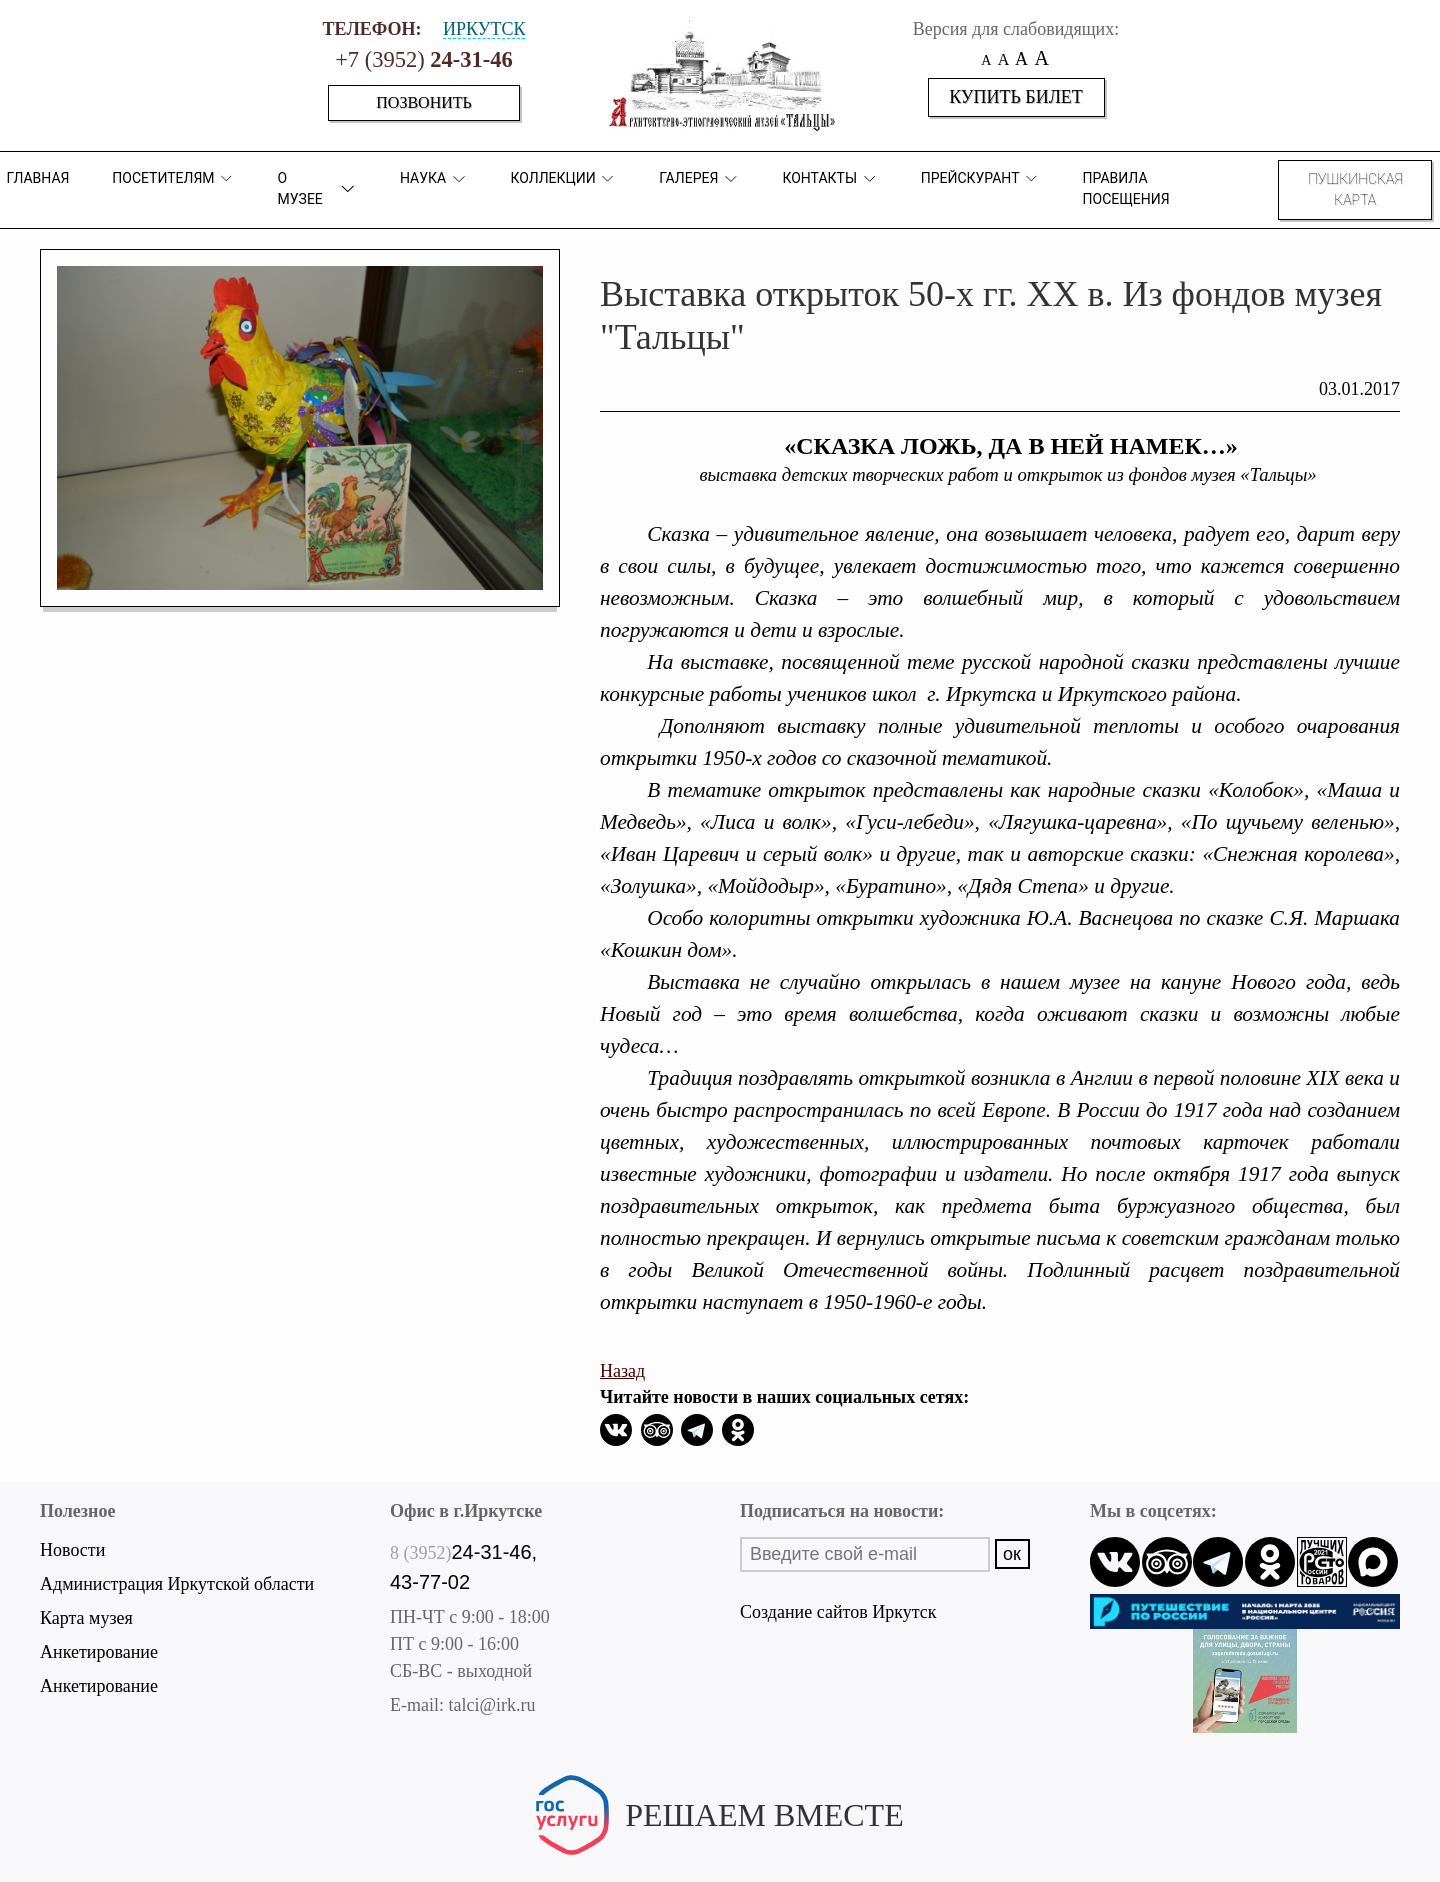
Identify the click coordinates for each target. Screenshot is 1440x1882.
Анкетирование (99, 1652)
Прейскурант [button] (980, 178)
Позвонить (423, 102)
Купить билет (1016, 97)
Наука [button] (434, 179)
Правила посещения (1126, 188)
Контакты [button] (829, 178)
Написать (720, 1847)
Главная (37, 178)
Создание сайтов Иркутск (838, 1612)
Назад (622, 1371)
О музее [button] (318, 188)
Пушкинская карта (1355, 189)
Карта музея (86, 1618)
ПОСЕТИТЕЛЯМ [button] (173, 178)
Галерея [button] (699, 179)
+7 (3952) (424, 59)
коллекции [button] (563, 178)
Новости (72, 1550)
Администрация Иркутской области (177, 1584)
